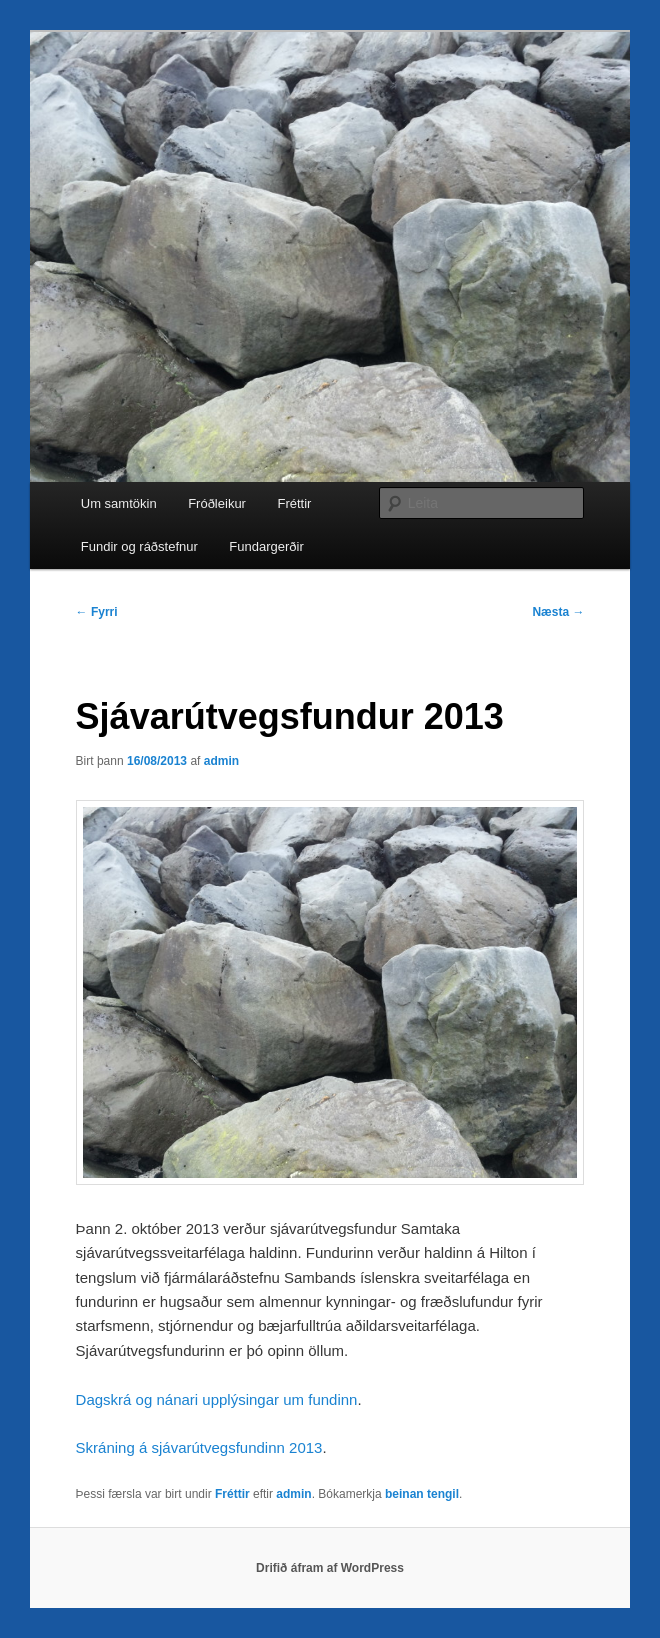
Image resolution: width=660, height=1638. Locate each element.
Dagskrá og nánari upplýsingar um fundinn (217, 1399)
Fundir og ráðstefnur (139, 546)
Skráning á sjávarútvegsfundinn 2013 (199, 1447)
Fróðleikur (217, 503)
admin (221, 761)
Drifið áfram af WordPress (330, 1568)
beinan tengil (422, 1494)
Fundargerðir (266, 546)
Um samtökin (119, 503)
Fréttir (294, 503)
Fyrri (97, 612)
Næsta (558, 612)
